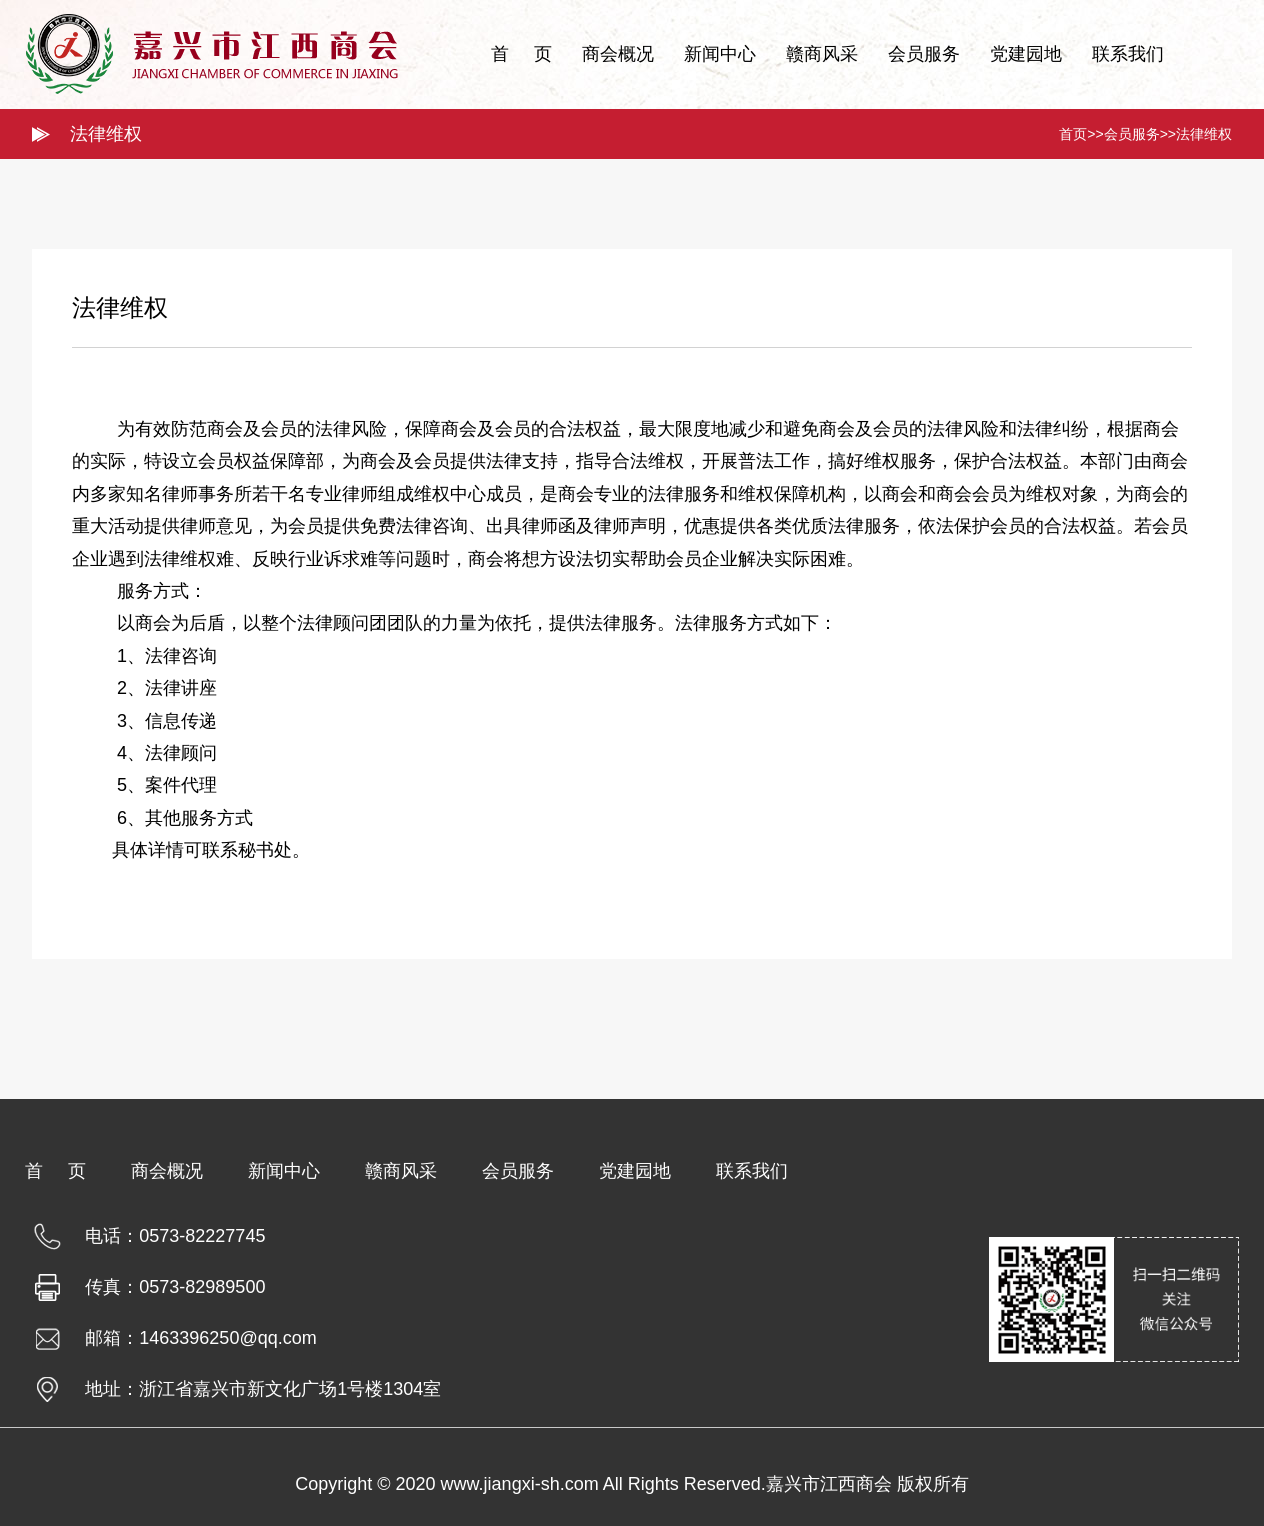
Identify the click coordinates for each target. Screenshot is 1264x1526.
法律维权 (1204, 134)
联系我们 (1128, 54)
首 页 (521, 54)
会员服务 (924, 54)
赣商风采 (822, 54)
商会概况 (618, 54)
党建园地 (1026, 54)
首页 (1073, 134)
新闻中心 (720, 54)
